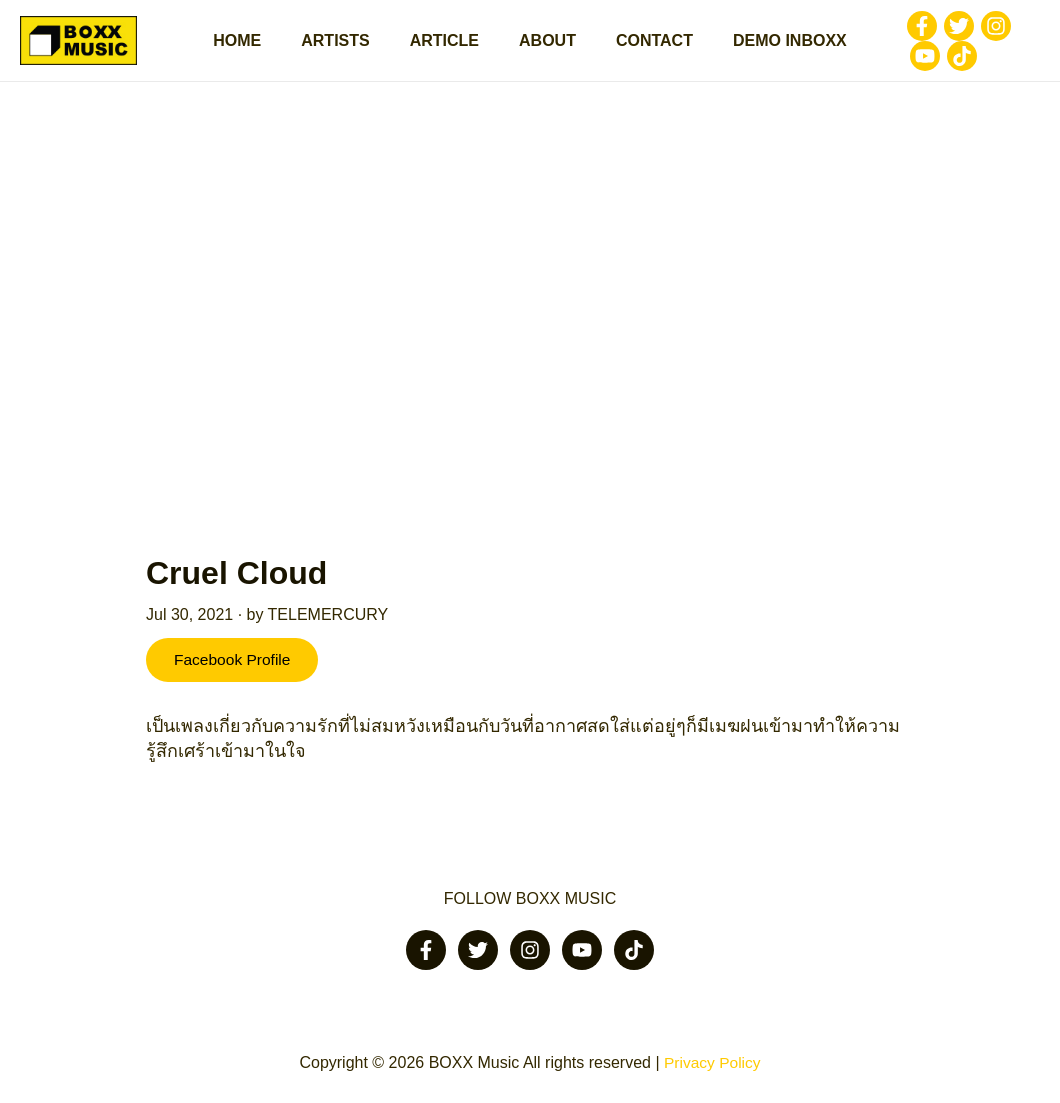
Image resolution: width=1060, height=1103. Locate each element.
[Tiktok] (901, 61)
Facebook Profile (236, 670)
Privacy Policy (712, 1062)
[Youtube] (1009, 31)
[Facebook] (898, 31)
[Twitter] (935, 31)
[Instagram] (972, 31)
